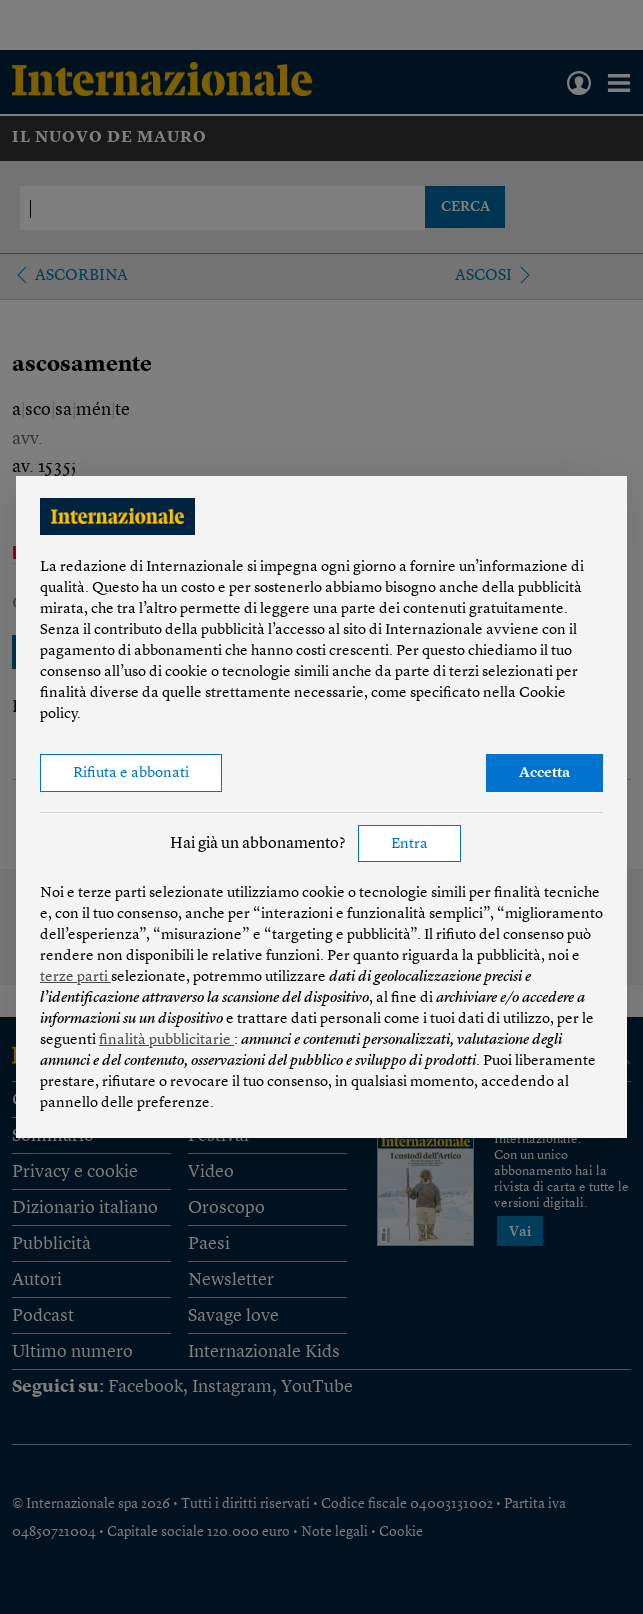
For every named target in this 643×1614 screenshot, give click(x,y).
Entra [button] (409, 844)
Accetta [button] (544, 773)
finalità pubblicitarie (166, 1040)
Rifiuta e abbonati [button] (131, 773)
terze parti (75, 977)
